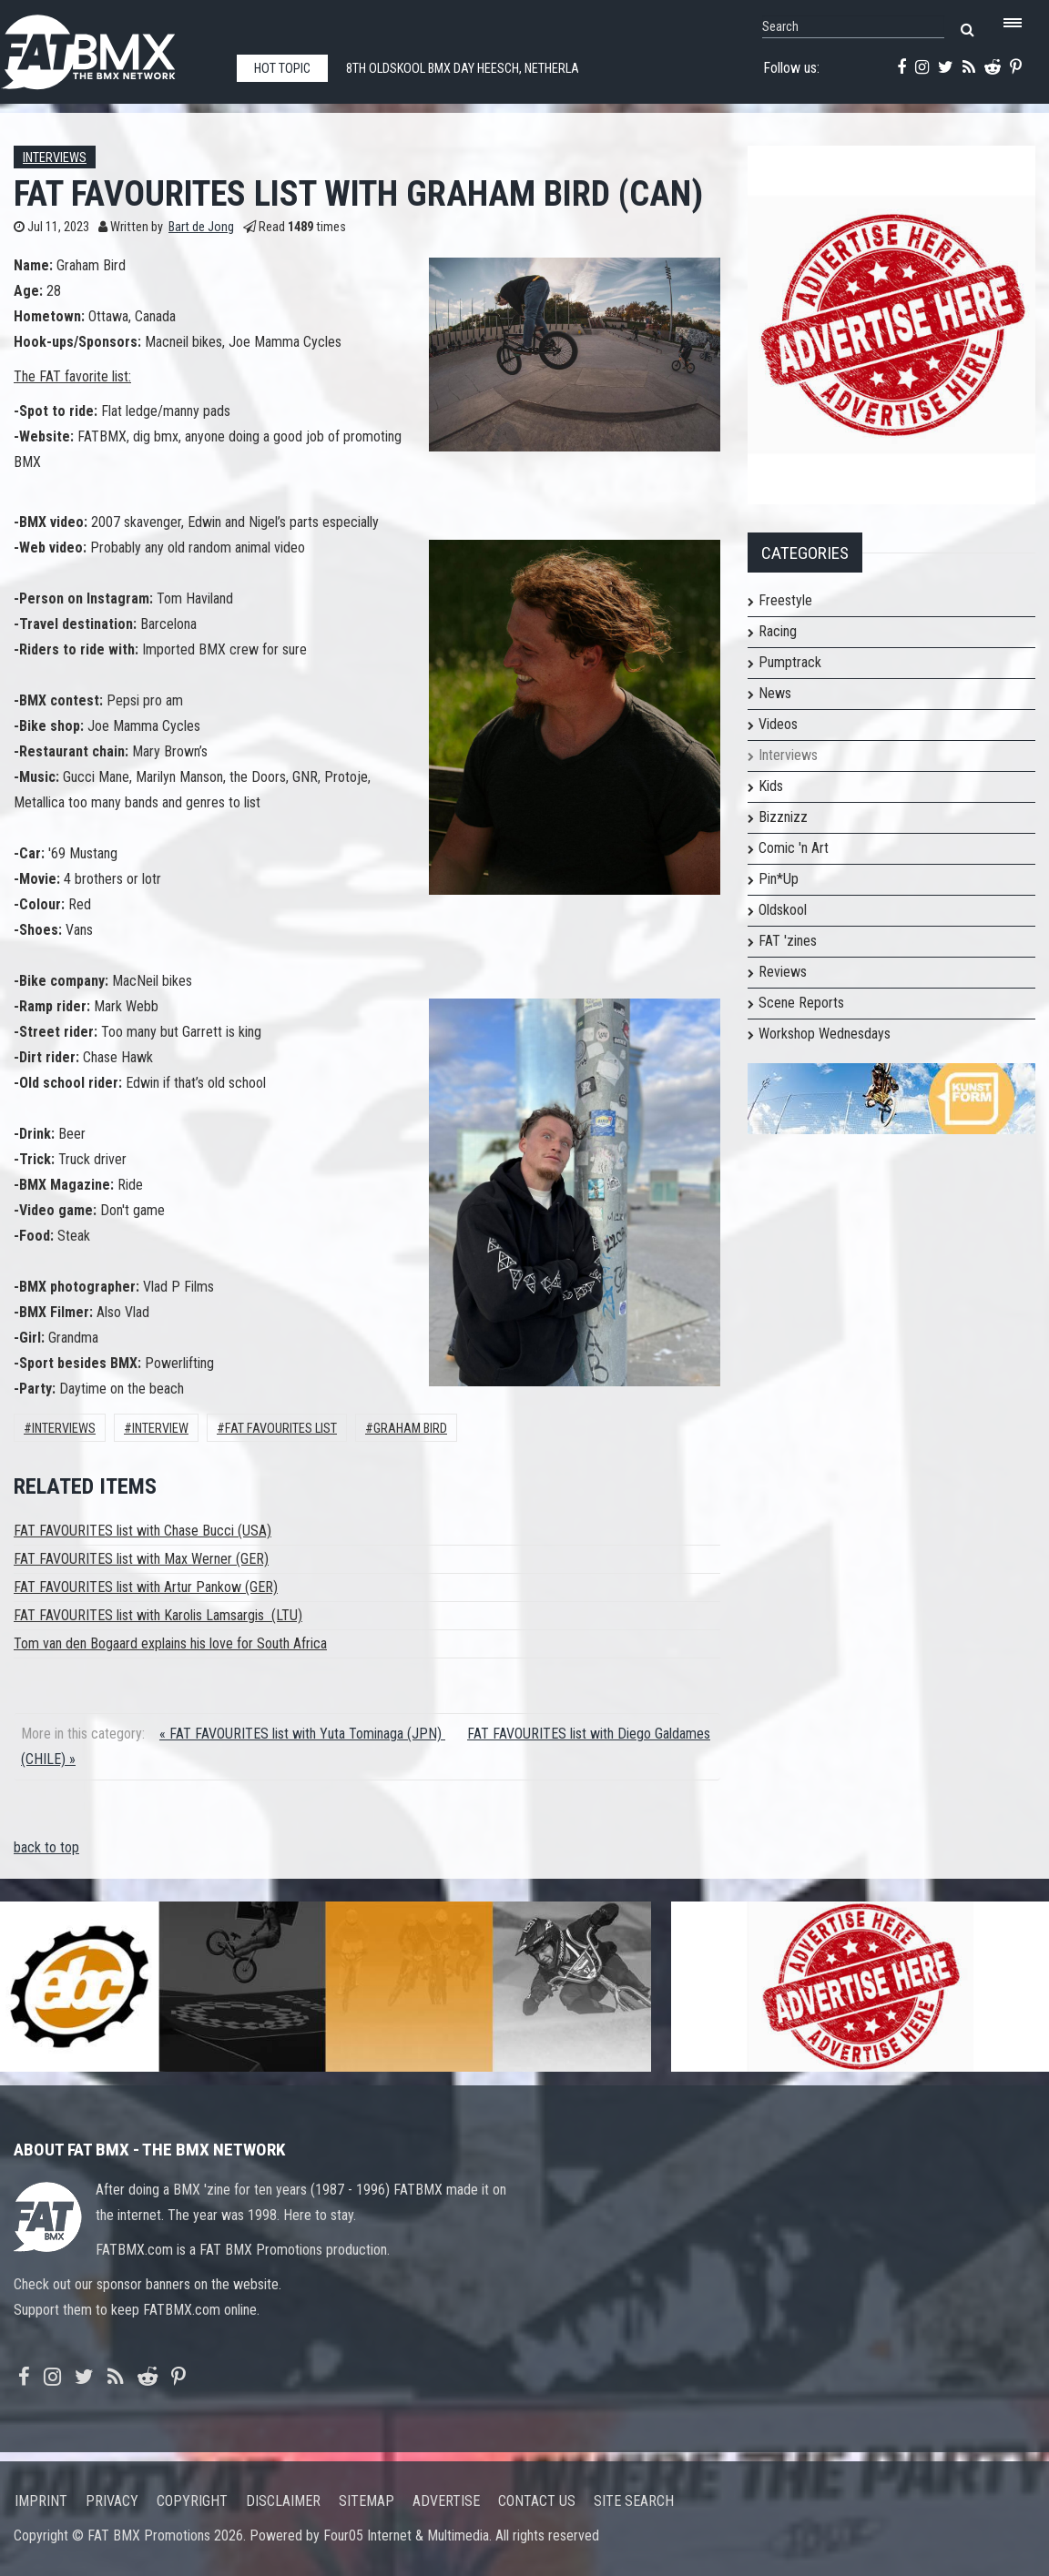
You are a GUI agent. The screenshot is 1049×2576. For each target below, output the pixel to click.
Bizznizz (783, 817)
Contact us (536, 2501)
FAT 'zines (788, 940)
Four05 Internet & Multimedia (406, 2535)
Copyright (192, 2501)
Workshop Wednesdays (825, 1033)
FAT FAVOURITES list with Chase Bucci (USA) (142, 1530)
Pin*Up (779, 878)
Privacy (112, 2501)
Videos (778, 724)
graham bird (410, 1428)
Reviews (783, 971)
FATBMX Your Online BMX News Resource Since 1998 (109, 47)
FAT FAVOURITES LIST (281, 1428)
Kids (771, 786)
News (775, 693)
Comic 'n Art (794, 848)
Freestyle (785, 600)
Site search (634, 2501)
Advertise (446, 2501)
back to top (46, 1847)
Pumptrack (790, 662)
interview (160, 1428)
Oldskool (783, 909)
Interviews (55, 158)
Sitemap (366, 2501)
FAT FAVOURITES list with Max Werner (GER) (141, 1558)
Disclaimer (283, 2501)
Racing (778, 631)
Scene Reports (801, 1002)
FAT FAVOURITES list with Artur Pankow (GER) (146, 1587)
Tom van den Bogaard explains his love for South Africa (170, 1643)
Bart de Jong (201, 227)
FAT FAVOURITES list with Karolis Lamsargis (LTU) (158, 1615)
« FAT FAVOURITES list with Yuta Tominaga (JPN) (302, 1733)
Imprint (41, 2501)
